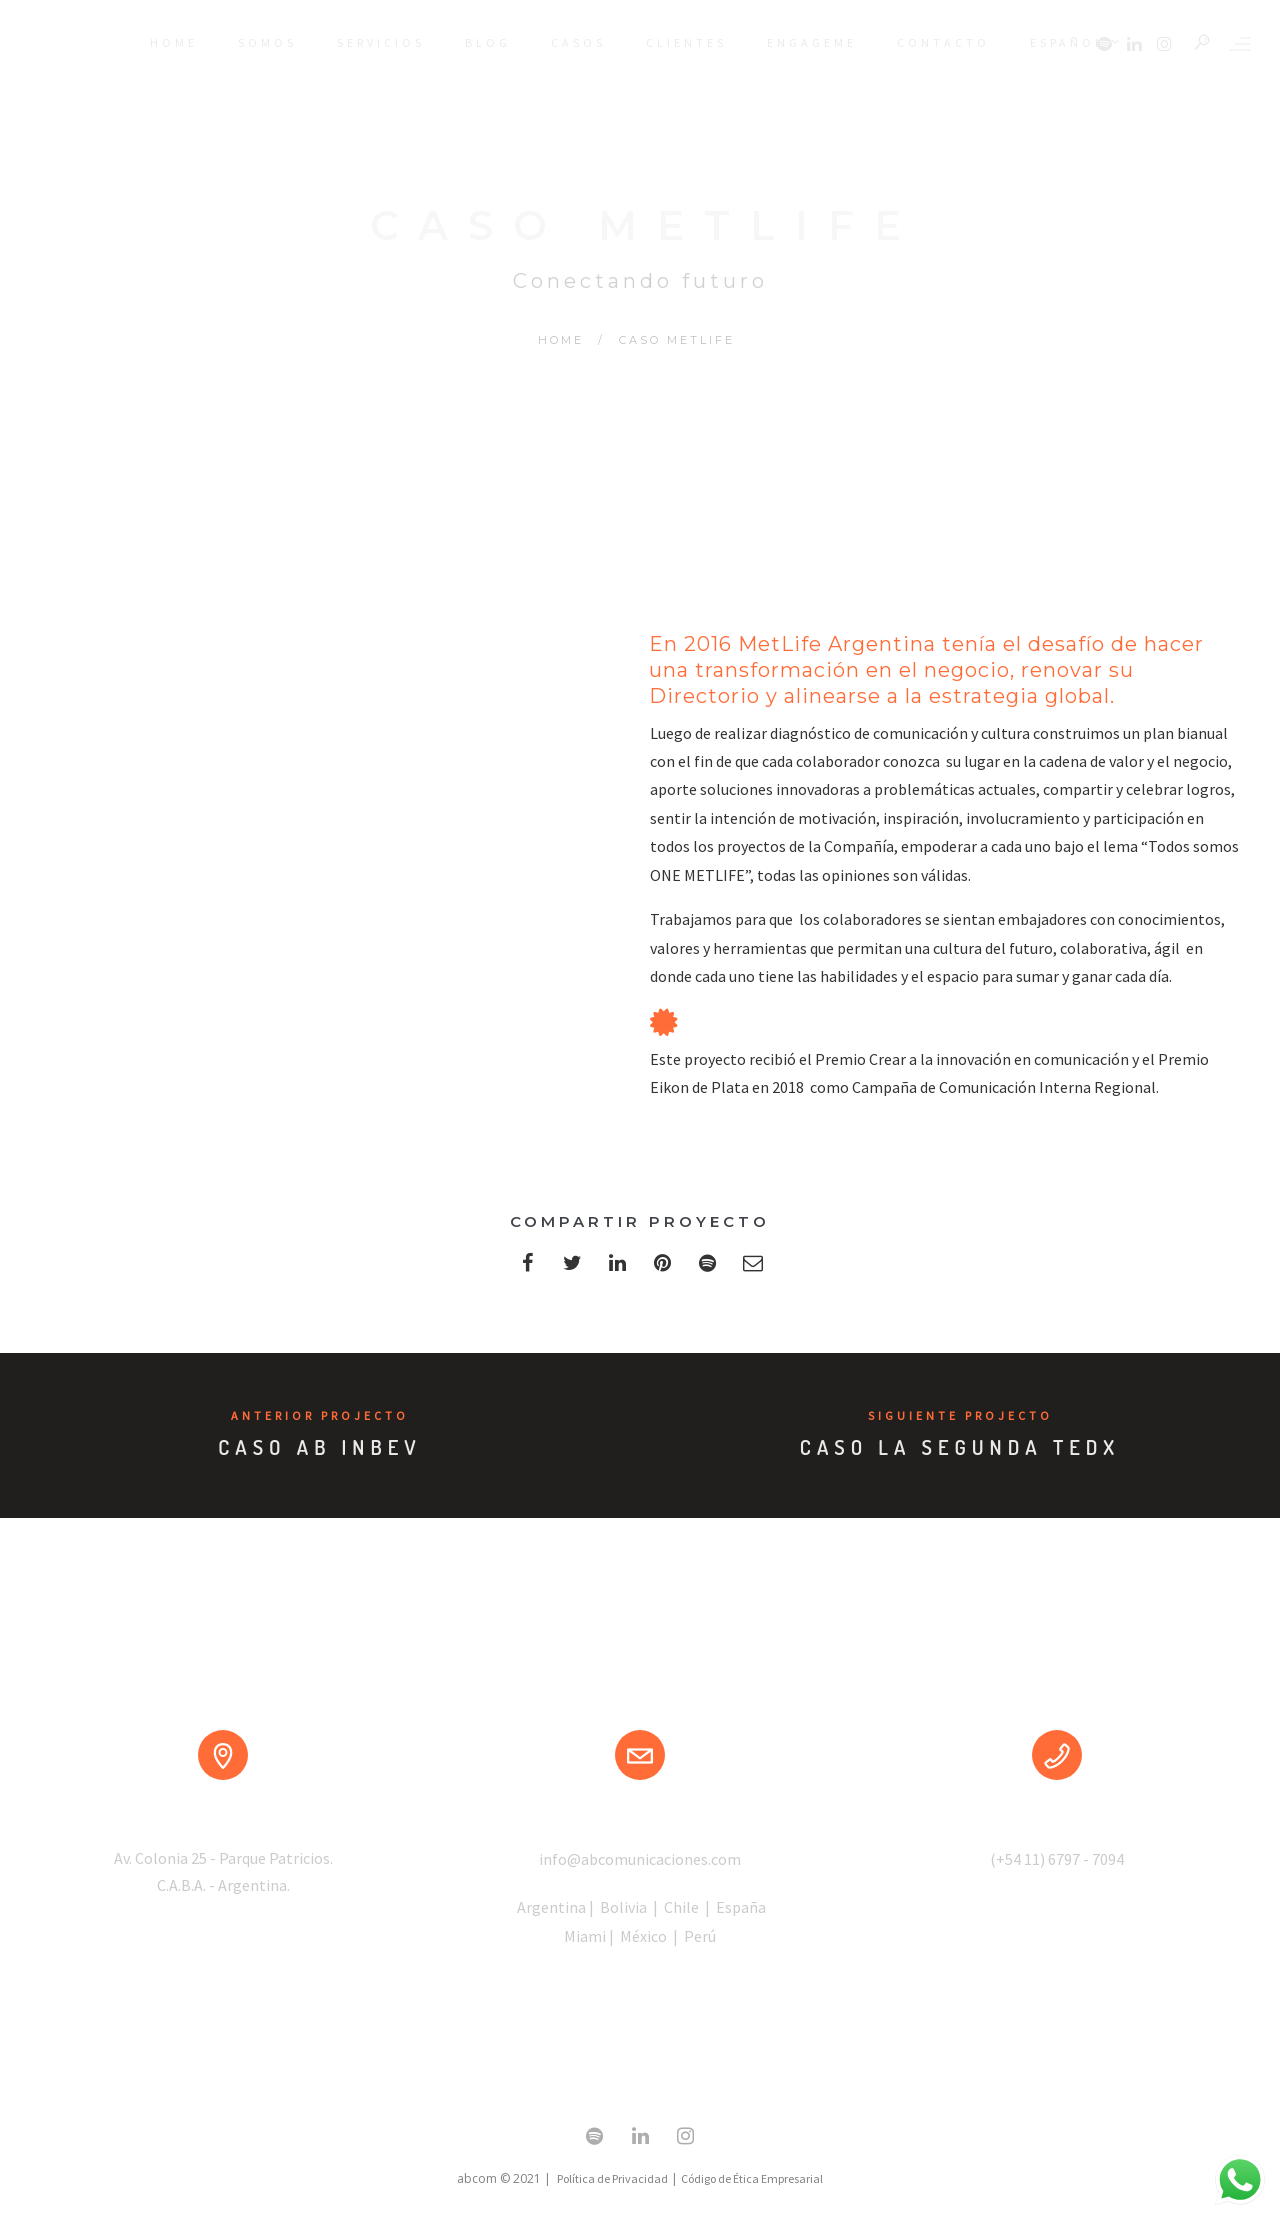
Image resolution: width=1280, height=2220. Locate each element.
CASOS (578, 42)
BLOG (488, 42)
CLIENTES (686, 42)
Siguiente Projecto (960, 1415)
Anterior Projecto (320, 1415)
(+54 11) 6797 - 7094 (1057, 1859)
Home (561, 340)
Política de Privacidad (612, 2178)
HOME (174, 42)
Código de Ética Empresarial (752, 2178)
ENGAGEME (812, 42)
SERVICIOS (381, 42)
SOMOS (267, 42)
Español (1080, 45)
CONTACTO (943, 42)
